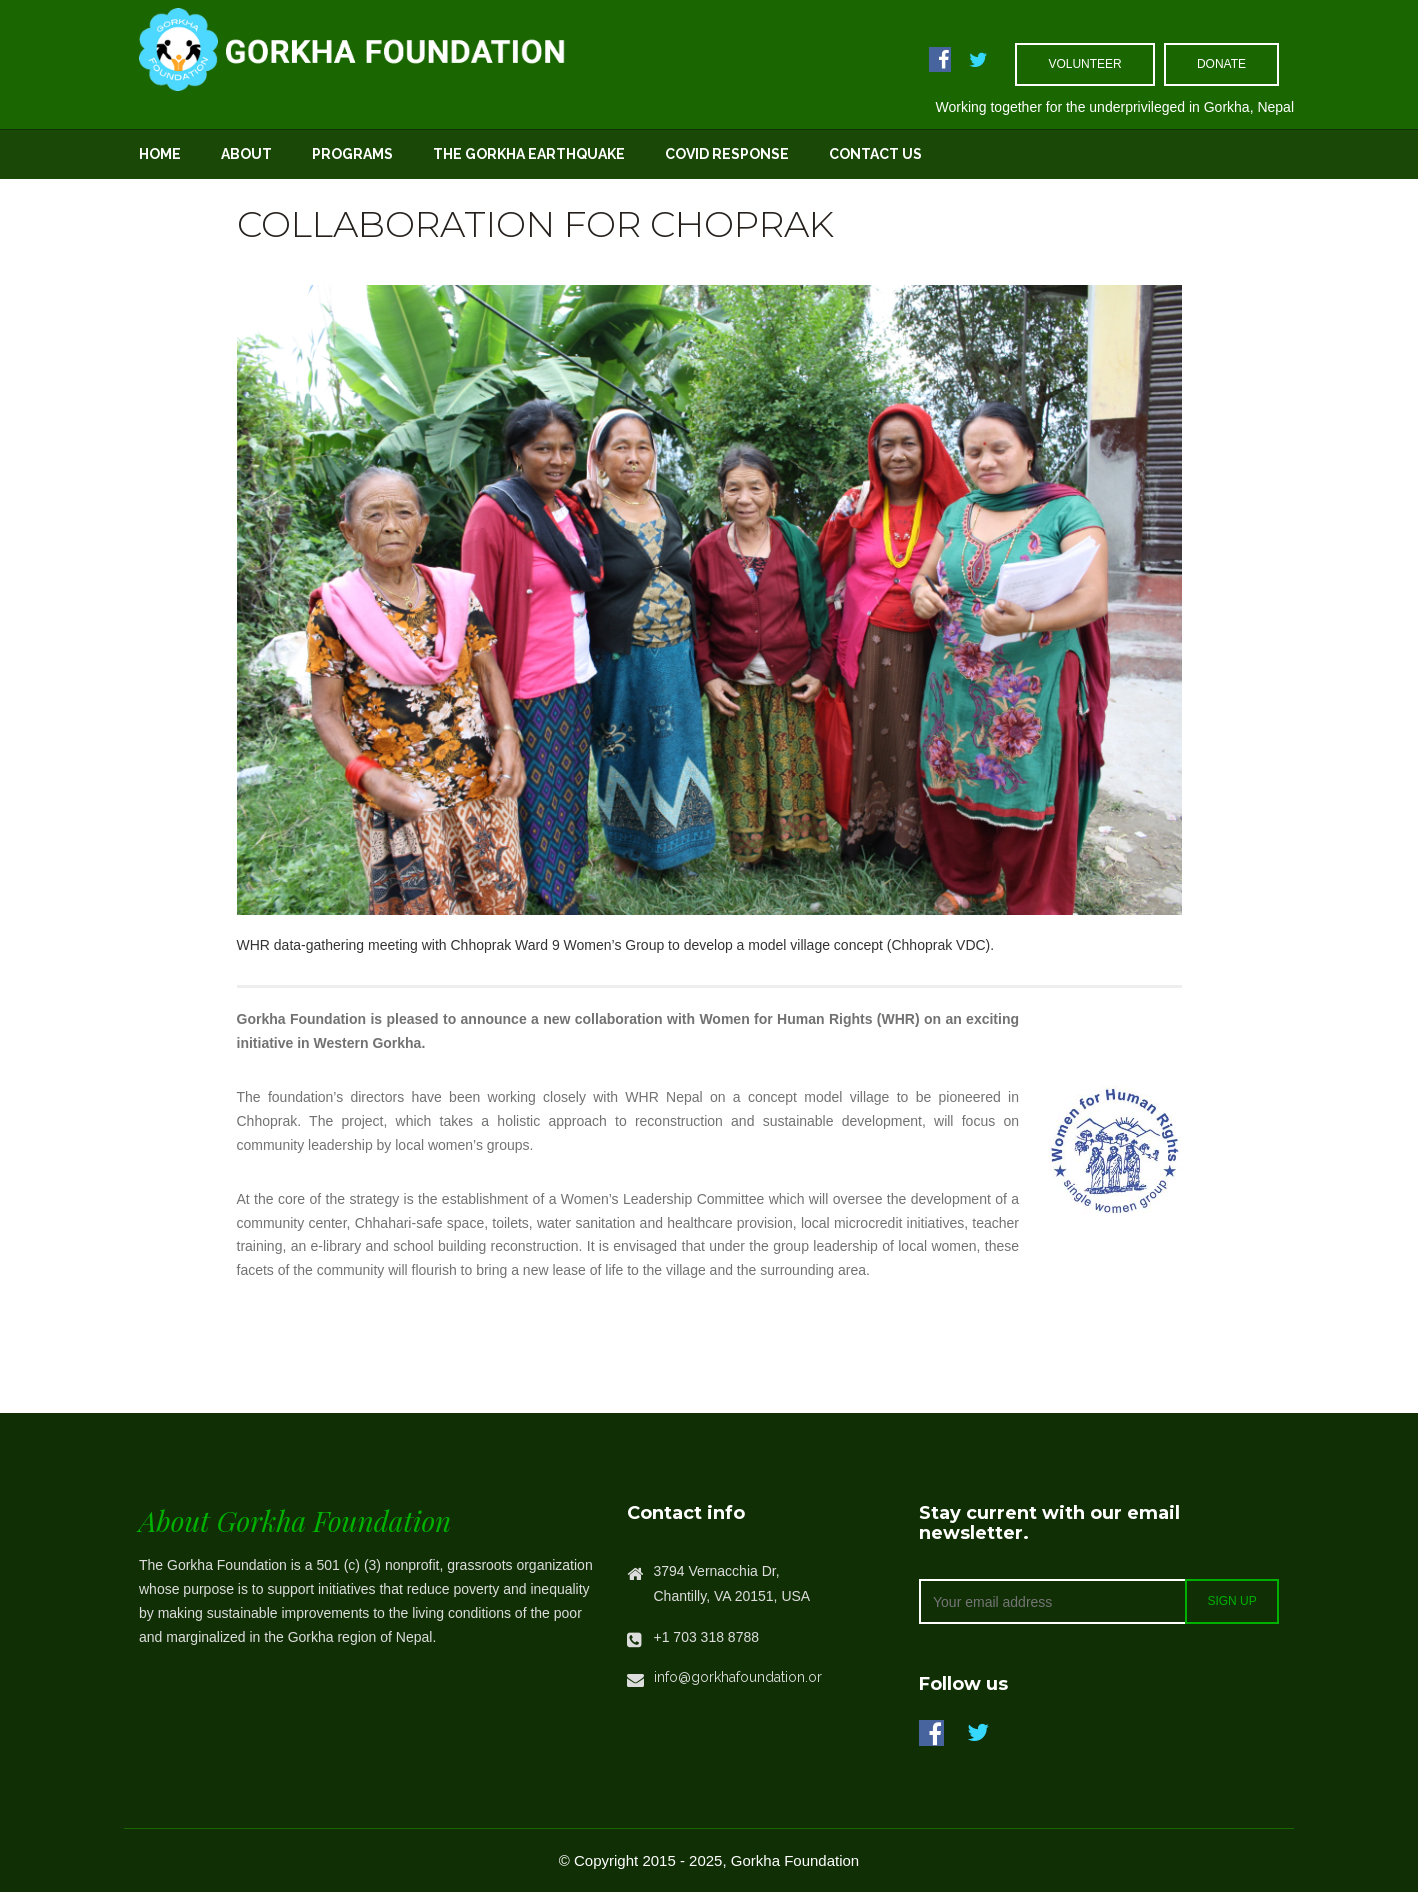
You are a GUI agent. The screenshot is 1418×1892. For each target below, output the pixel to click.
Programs (352, 154)
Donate (1221, 64)
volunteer (1084, 64)
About (246, 154)
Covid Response (727, 154)
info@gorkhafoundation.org (742, 1677)
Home (160, 154)
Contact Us (875, 154)
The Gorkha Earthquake (529, 154)
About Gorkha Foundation (295, 1520)
